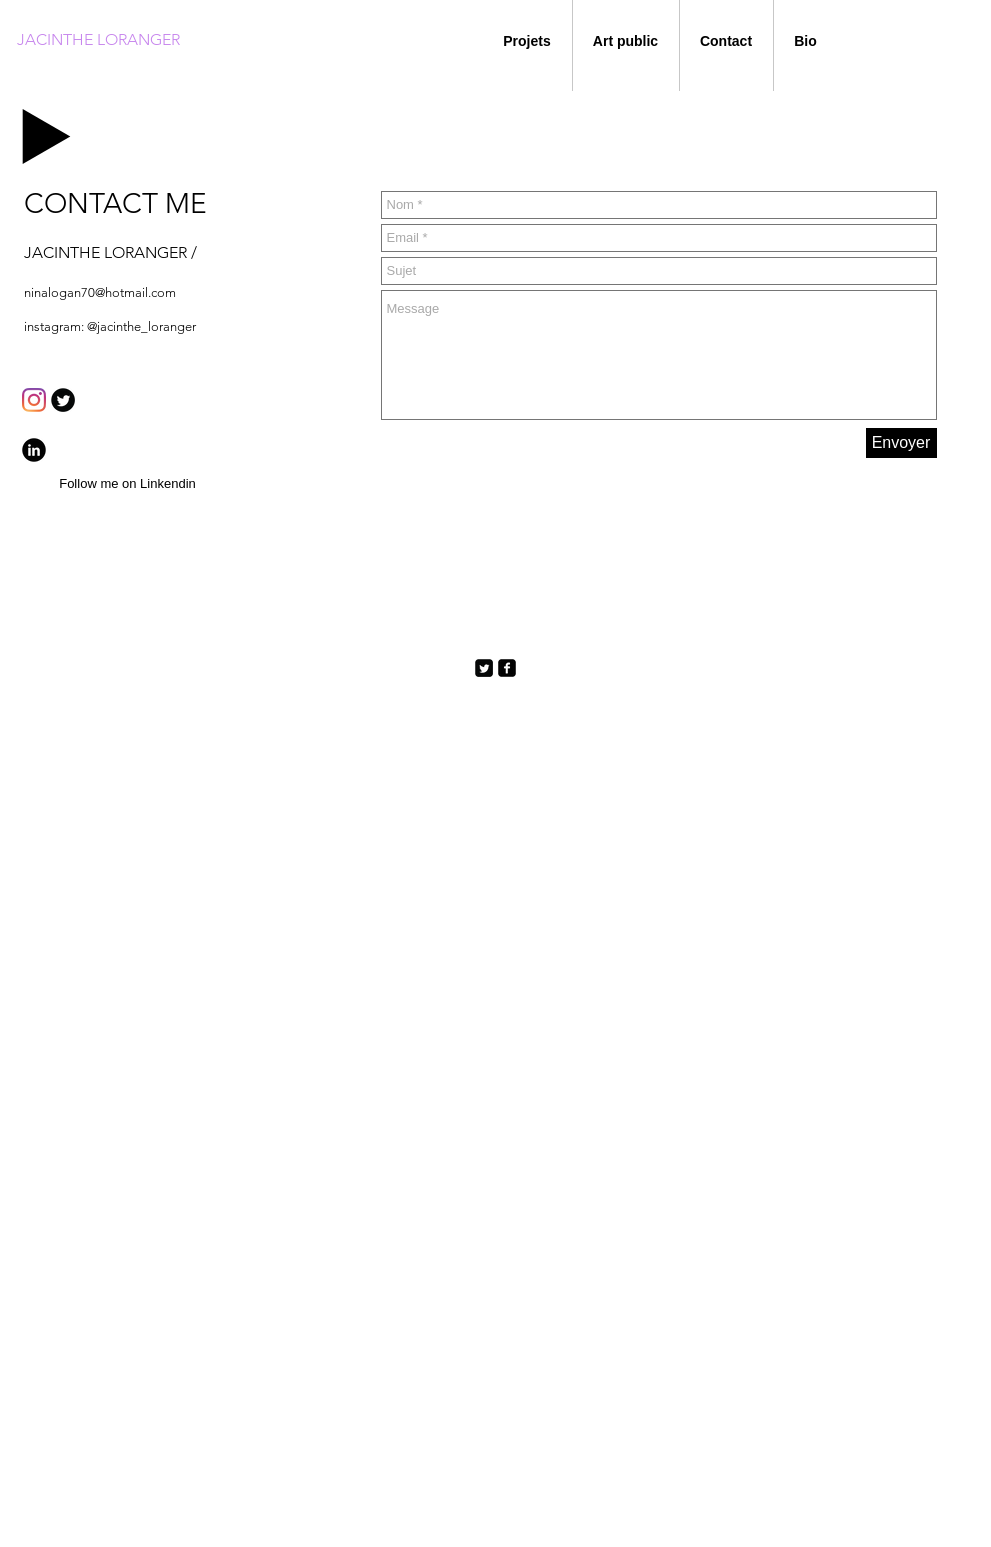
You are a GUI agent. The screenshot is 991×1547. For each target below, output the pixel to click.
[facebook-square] (507, 668)
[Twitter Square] (484, 668)
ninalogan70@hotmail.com (100, 292)
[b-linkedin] (34, 450)
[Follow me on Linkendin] (128, 484)
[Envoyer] (901, 443)
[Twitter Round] (63, 400)
